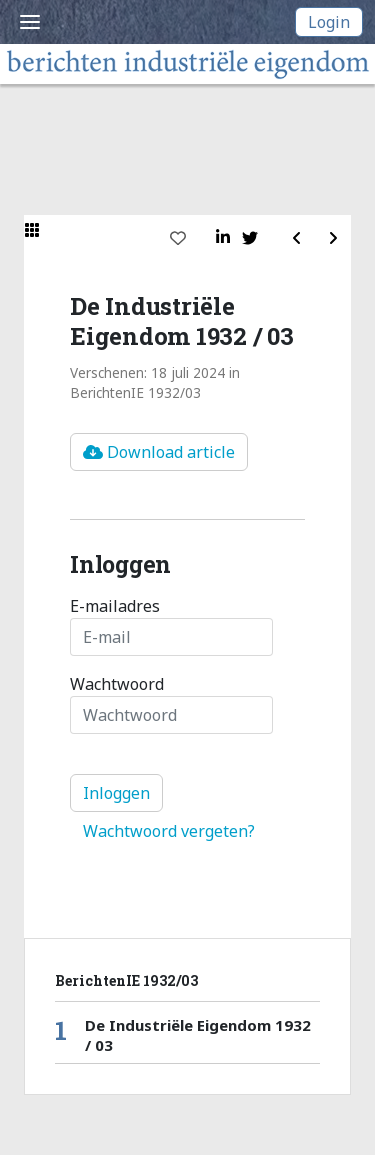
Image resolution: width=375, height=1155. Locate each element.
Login (329, 22)
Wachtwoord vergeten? (169, 831)
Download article (159, 452)
